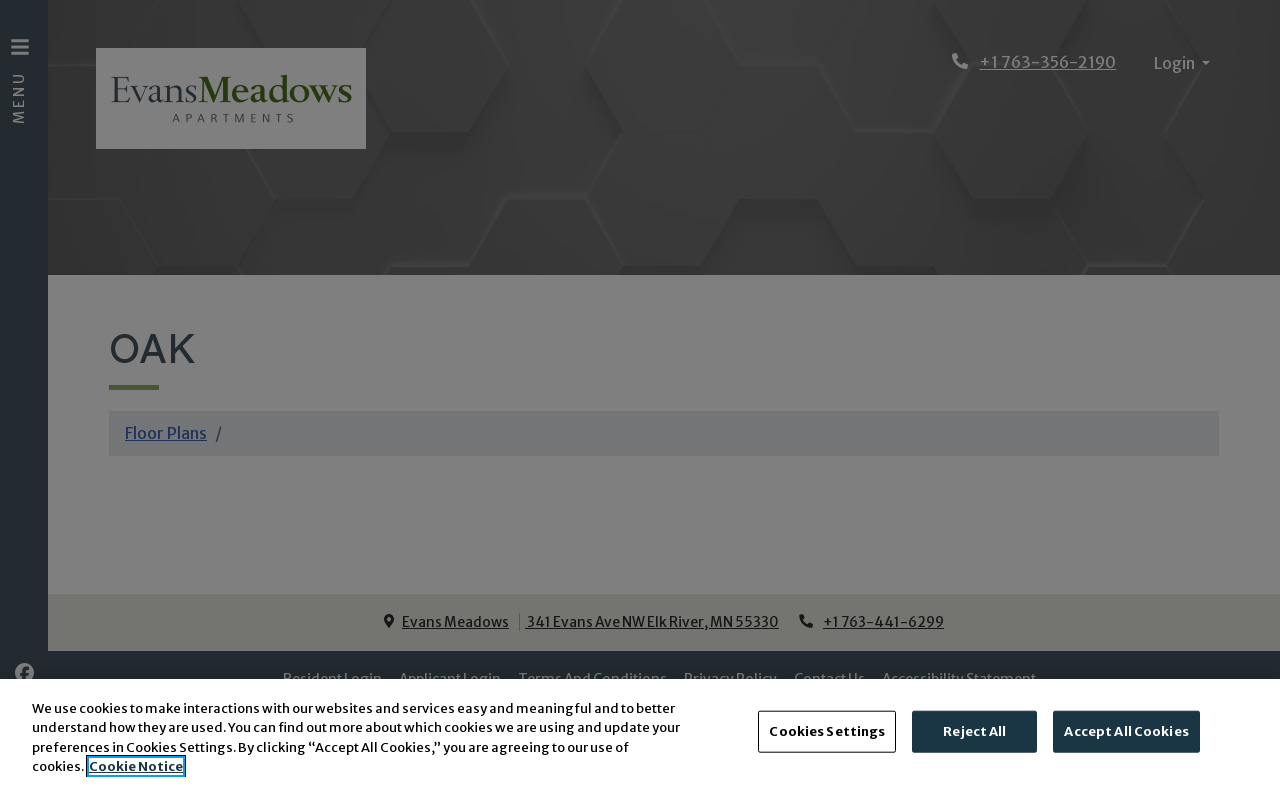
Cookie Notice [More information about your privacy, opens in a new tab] (136, 769)
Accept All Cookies (1126, 733)
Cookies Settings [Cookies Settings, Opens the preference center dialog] (827, 733)
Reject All (974, 733)
